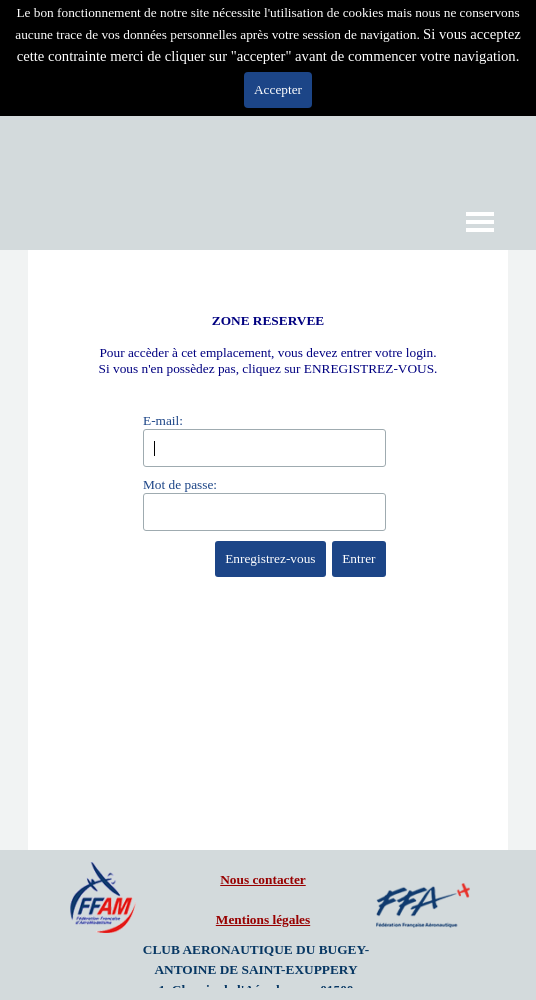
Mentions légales (263, 919)
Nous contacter (263, 879)
